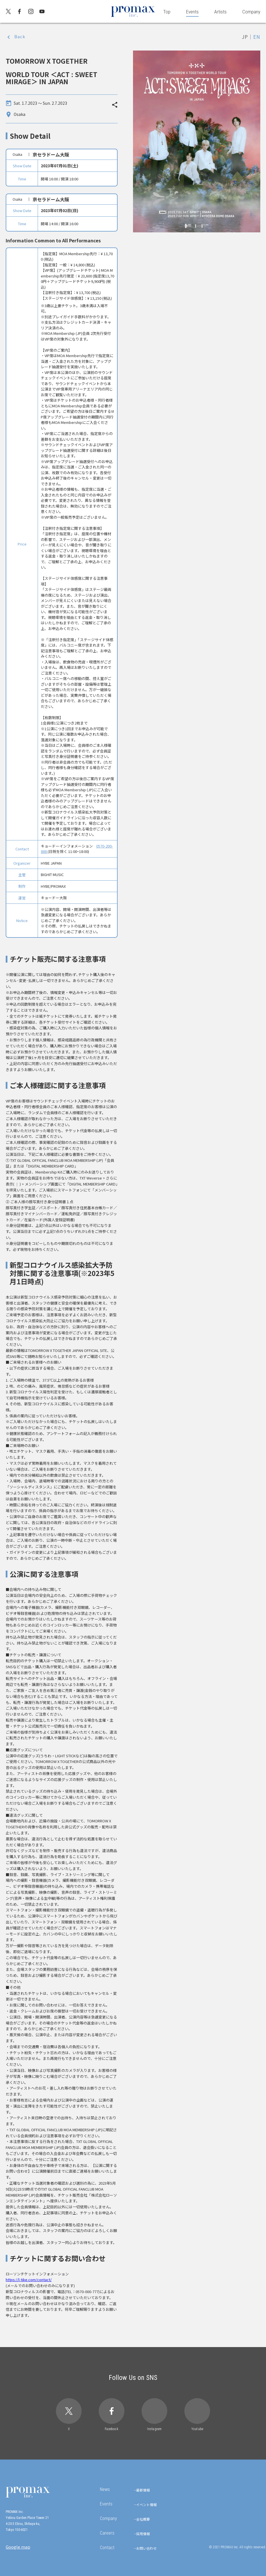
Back (19, 36)
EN (256, 36)
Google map (18, 2547)
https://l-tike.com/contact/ (29, 2279)
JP (245, 36)
